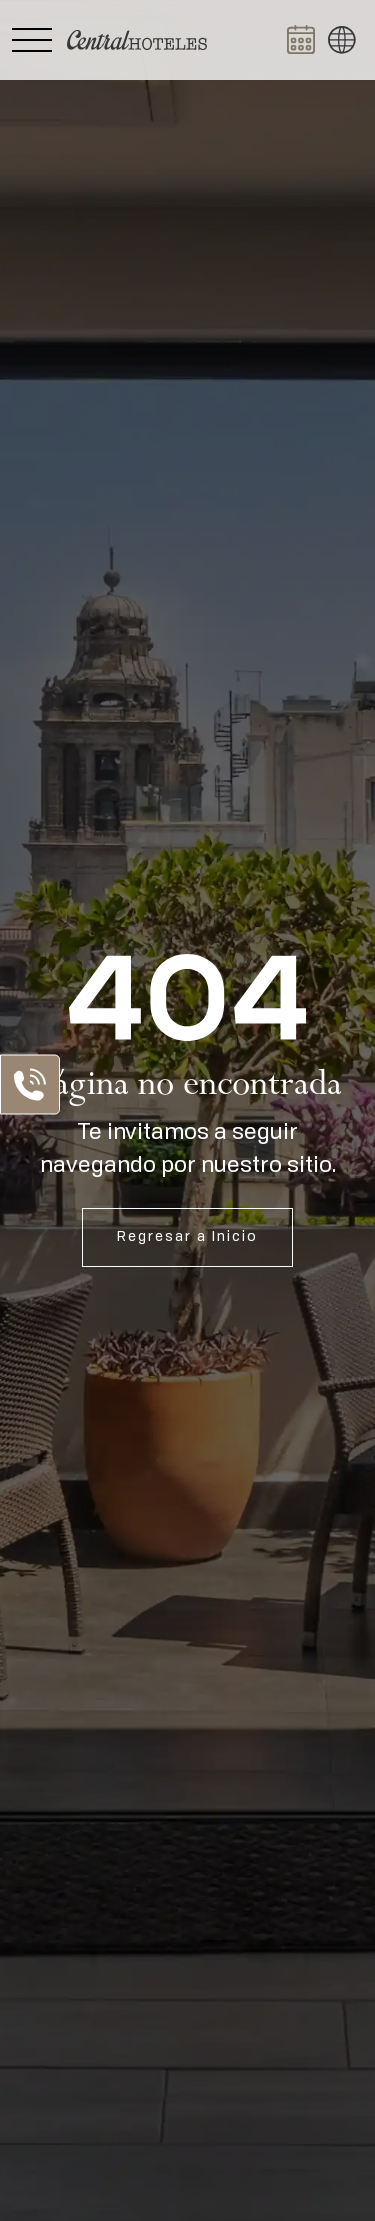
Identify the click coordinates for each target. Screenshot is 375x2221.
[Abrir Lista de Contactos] (30, 1084)
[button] (342, 40)
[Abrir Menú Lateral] (32, 40)
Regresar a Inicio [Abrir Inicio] (187, 1237)
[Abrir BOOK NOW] (301, 40)
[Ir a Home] (137, 40)
